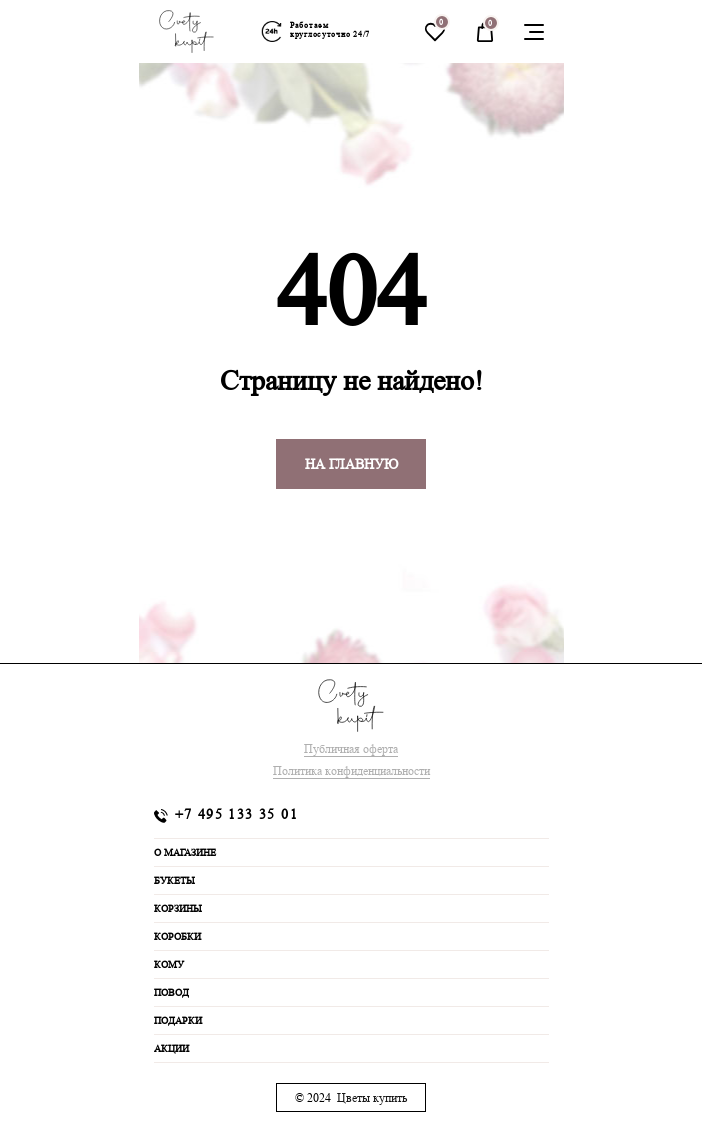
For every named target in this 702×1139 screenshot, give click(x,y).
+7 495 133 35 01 (236, 814)
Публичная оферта (351, 748)
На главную (351, 464)
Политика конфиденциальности (351, 770)
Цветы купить (372, 1097)
